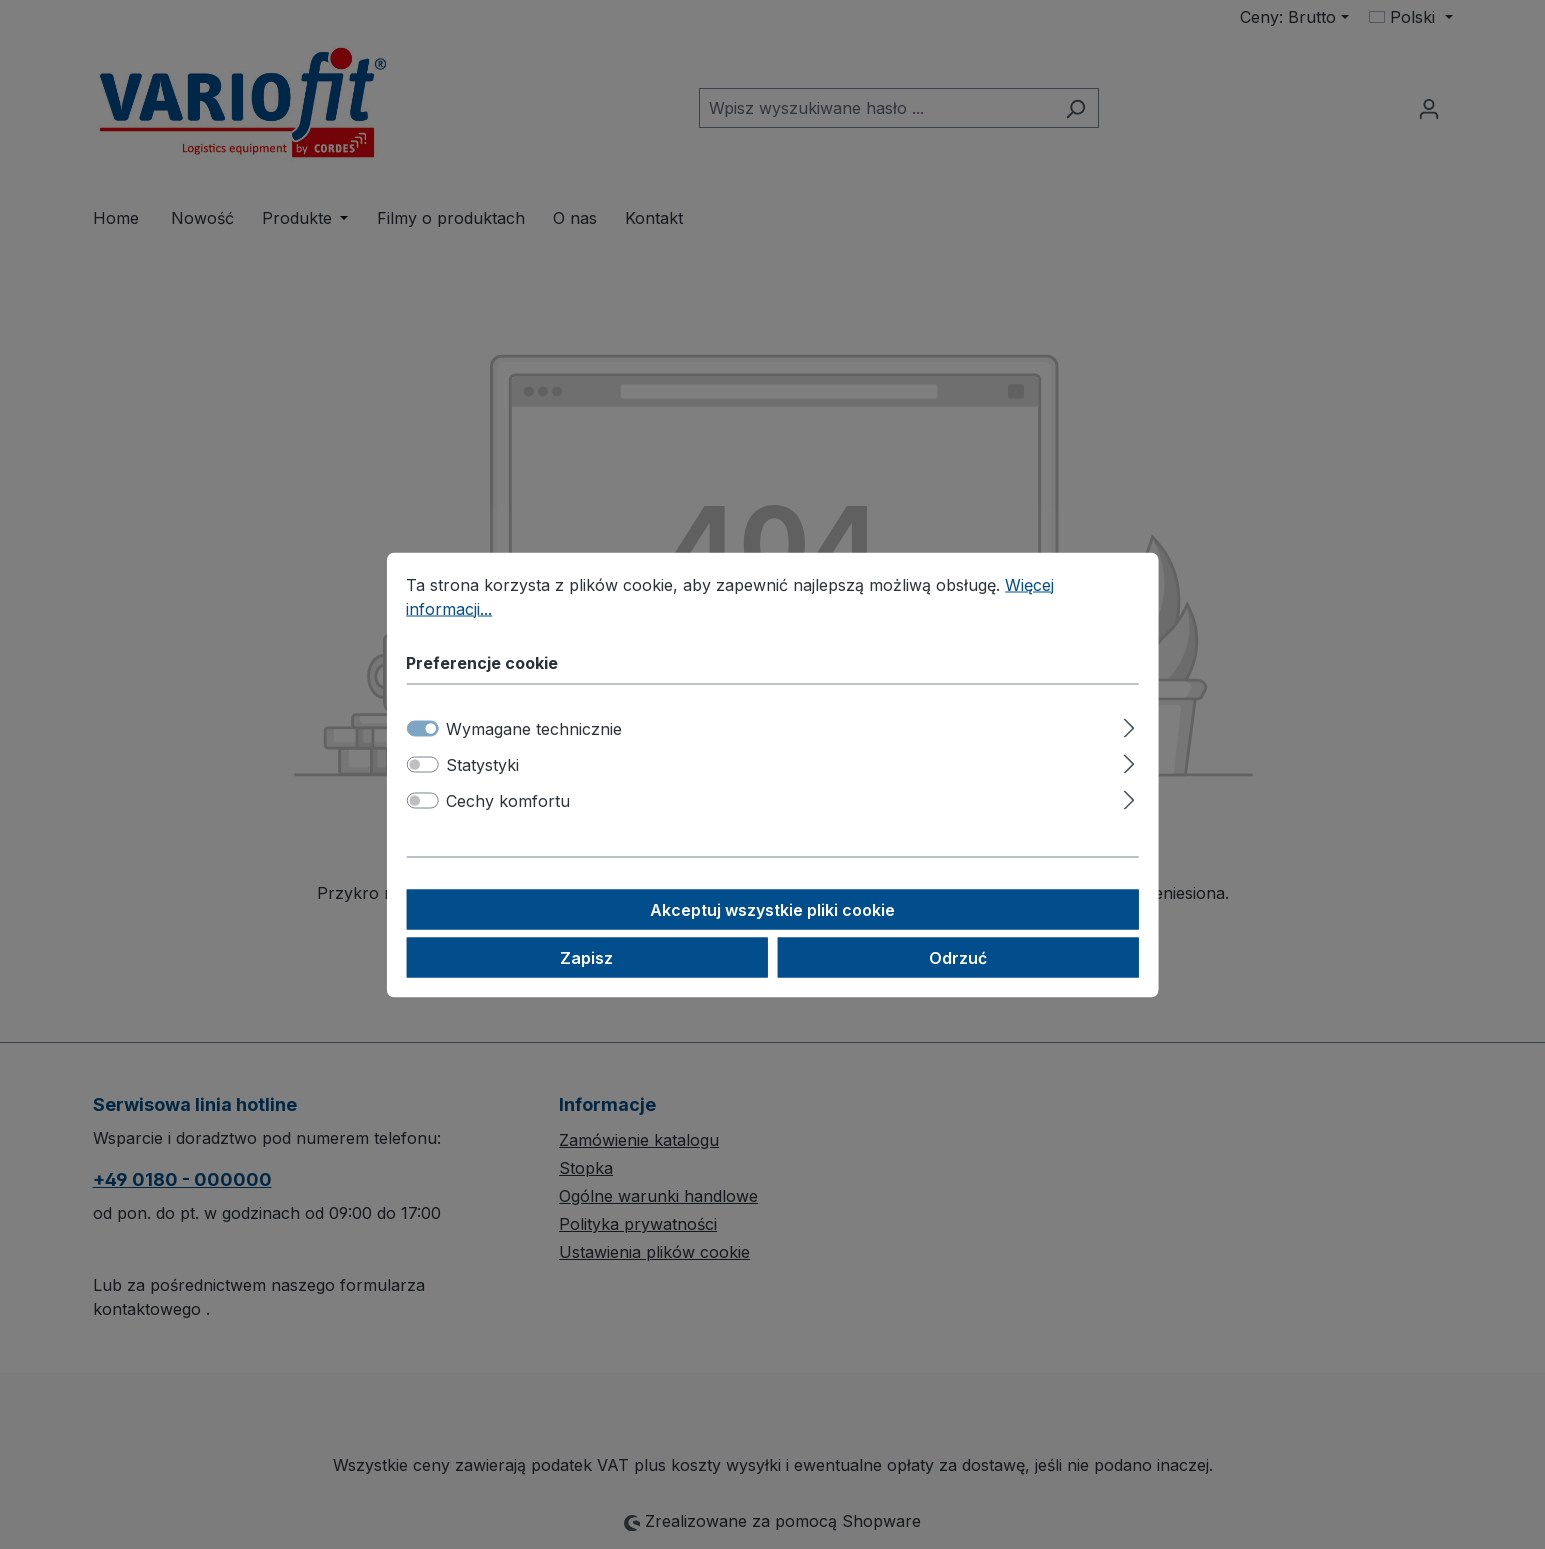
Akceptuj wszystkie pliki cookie (772, 909)
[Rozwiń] (1129, 724)
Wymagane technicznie (534, 728)
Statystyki (482, 764)
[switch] (422, 764)
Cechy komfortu (508, 800)
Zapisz (586, 957)
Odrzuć (958, 957)
